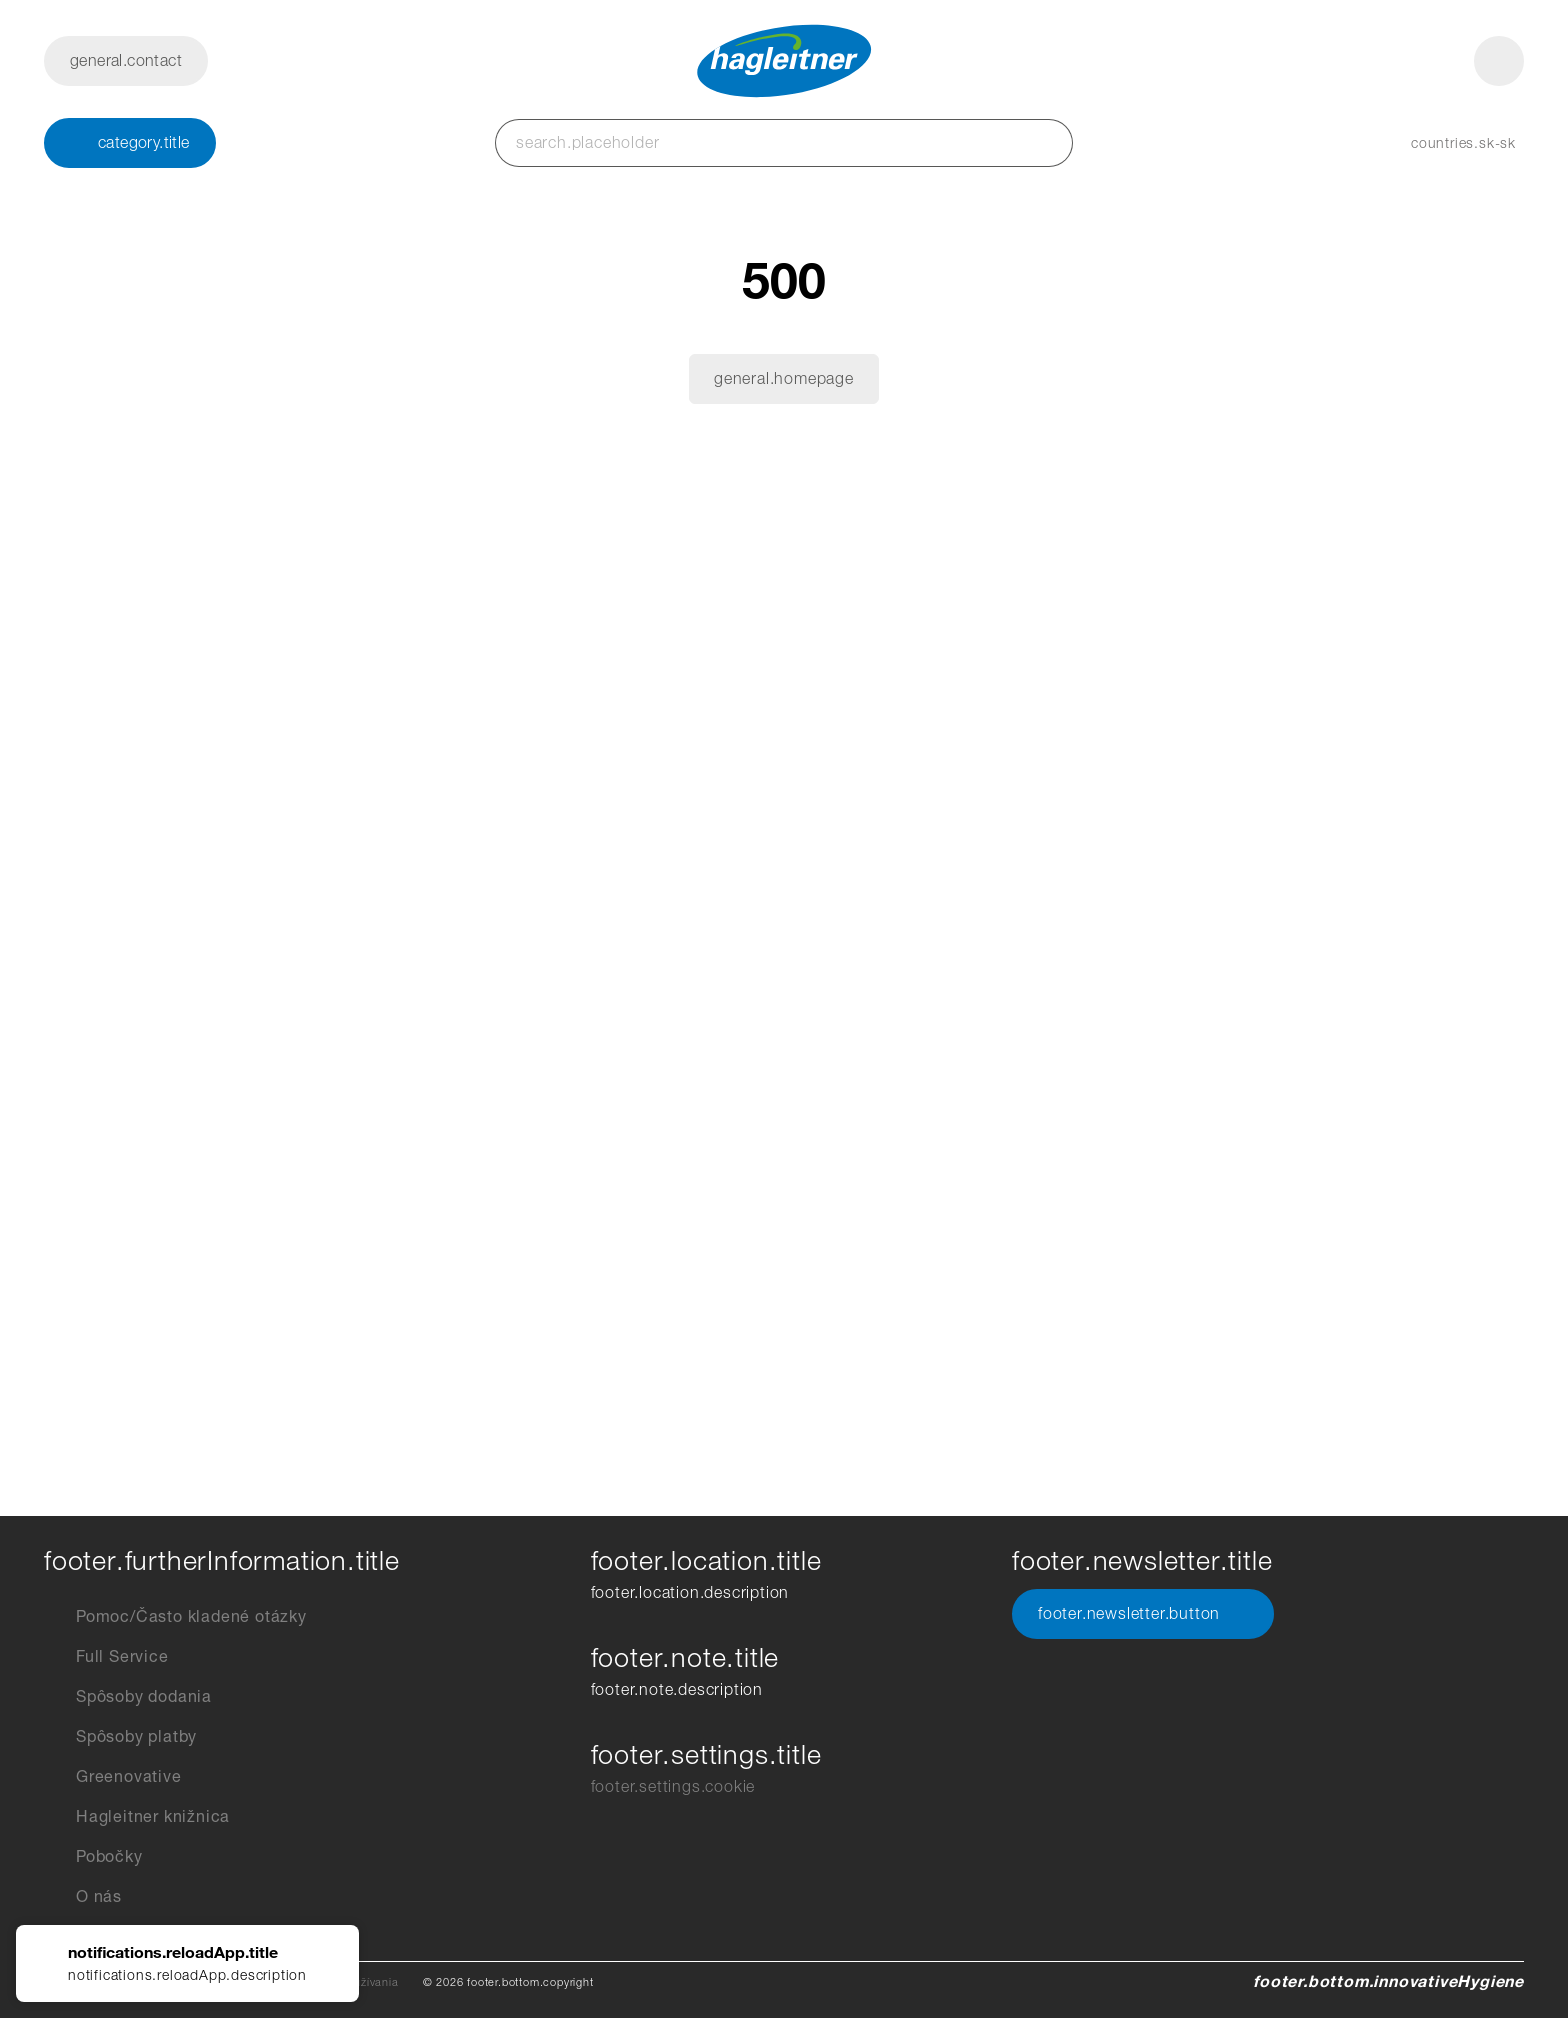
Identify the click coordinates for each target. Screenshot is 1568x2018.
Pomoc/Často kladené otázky (175, 1617)
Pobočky (93, 1857)
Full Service (106, 1657)
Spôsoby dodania (128, 1697)
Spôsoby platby (120, 1737)
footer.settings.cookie (673, 1786)
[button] (1443, 143)
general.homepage (784, 378)
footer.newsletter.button (1143, 1614)
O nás (83, 1897)
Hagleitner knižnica (137, 1817)
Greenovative (113, 1777)
